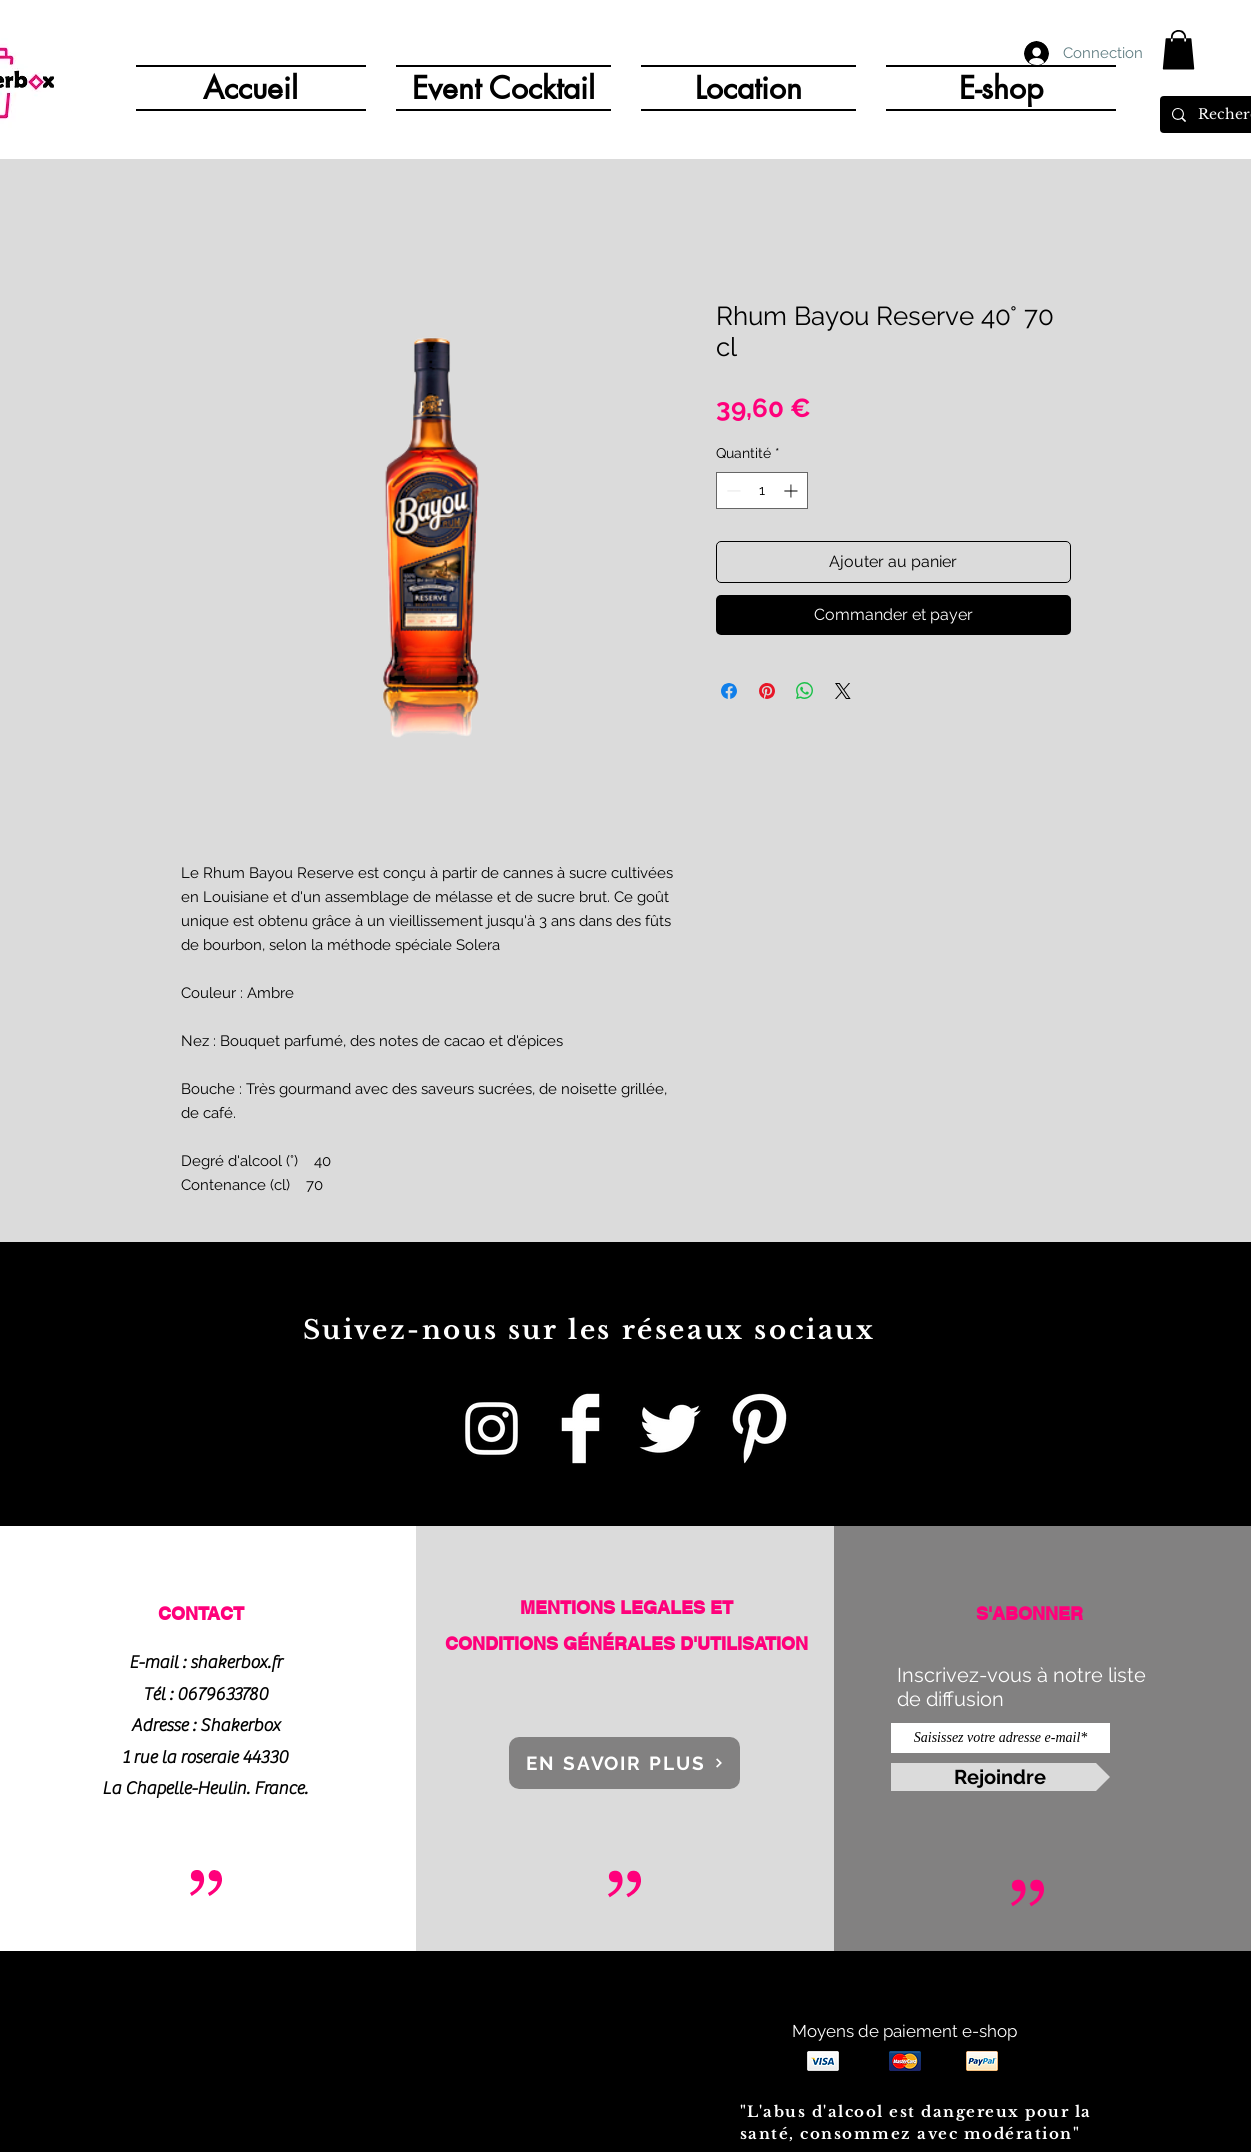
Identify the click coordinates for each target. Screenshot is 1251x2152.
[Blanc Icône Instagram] (491, 1428)
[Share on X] (843, 691)
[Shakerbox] (580, 1428)
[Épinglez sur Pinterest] (767, 691)
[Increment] (792, 490)
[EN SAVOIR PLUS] (624, 1763)
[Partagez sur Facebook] (729, 691)
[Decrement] (731, 490)
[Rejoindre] (1000, 1777)
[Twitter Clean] (669, 1428)
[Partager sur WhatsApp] (805, 691)
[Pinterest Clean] (758, 1428)
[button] (1178, 49)
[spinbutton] (762, 490)
